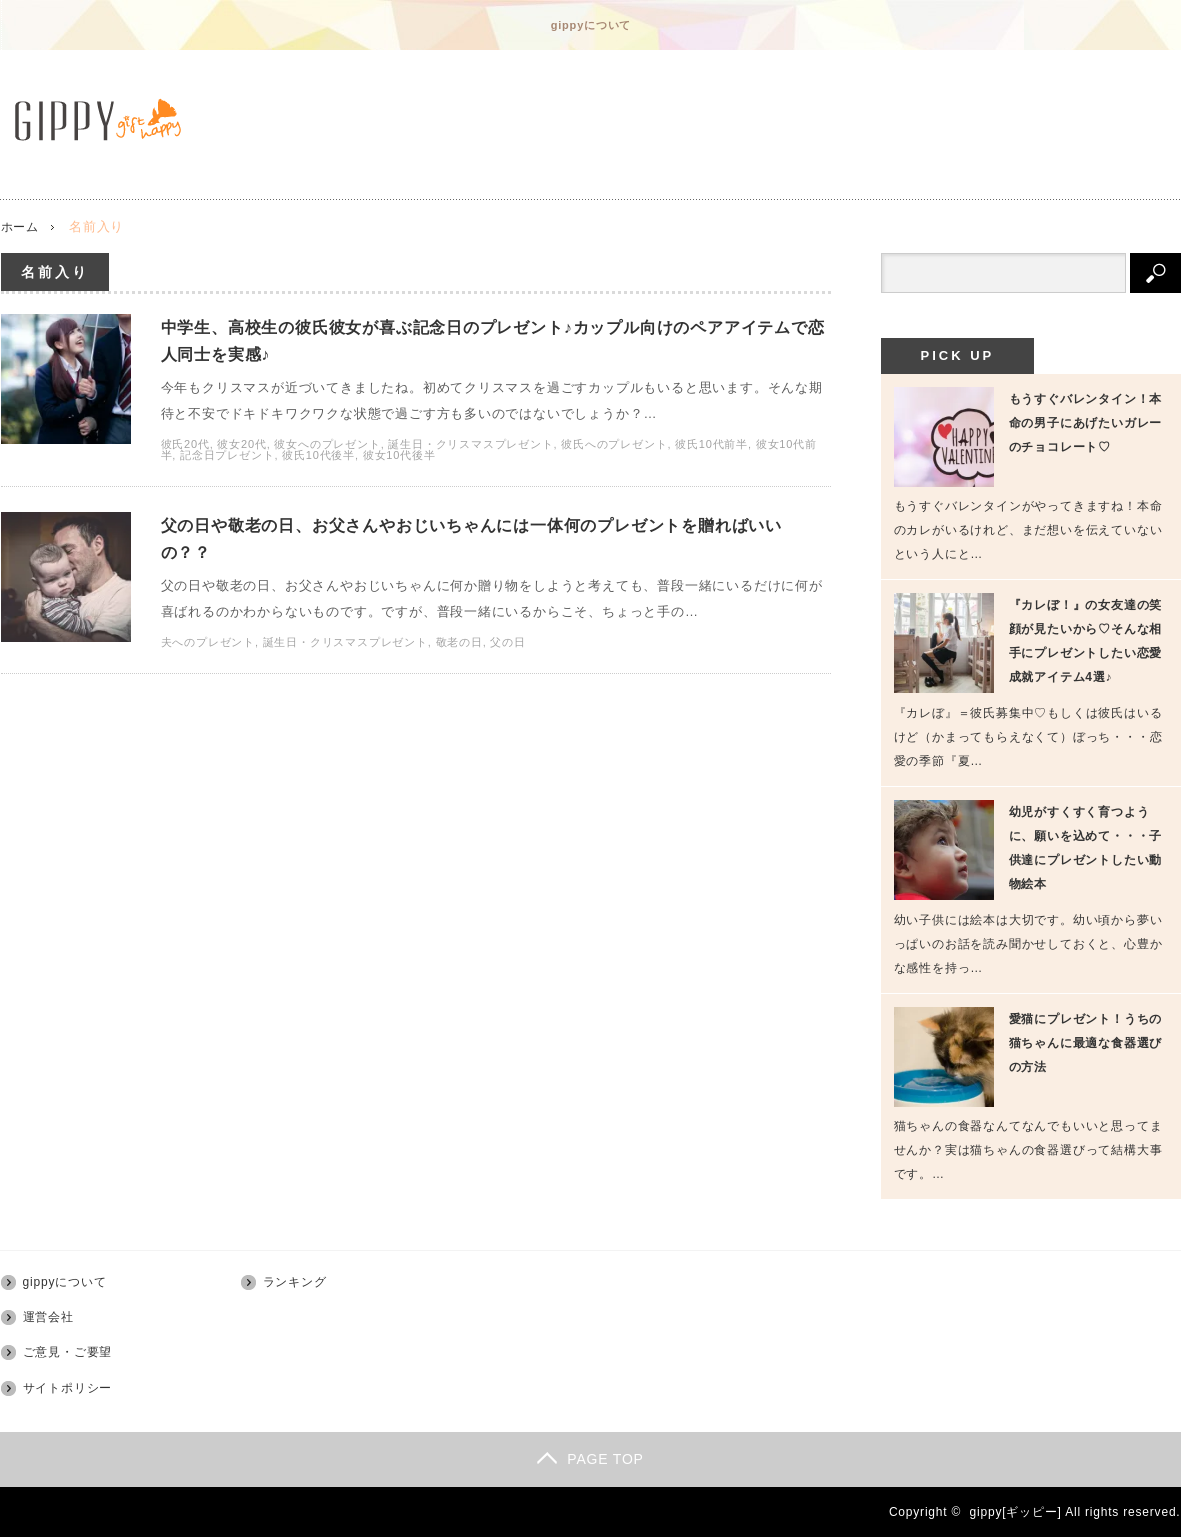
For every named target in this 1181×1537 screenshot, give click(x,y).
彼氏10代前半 (711, 456)
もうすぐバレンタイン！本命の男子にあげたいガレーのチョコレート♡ (1086, 423)
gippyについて (591, 25)
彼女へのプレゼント (327, 456)
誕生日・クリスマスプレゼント (470, 456)
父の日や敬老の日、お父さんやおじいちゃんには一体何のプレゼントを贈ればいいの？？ (490, 556)
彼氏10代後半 (318, 467)
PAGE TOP (590, 1459)
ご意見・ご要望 (68, 1352)
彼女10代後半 (399, 467)
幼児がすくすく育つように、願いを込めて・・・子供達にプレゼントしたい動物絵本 (1086, 848)
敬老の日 (459, 666)
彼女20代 (241, 456)
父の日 (507, 666)
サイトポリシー (68, 1388)
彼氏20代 (185, 456)
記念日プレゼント (227, 467)
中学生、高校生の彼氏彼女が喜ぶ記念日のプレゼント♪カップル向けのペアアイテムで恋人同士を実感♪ (495, 346)
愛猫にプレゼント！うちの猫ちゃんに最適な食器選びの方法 (1086, 1043)
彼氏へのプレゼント (614, 456)
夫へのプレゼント (208, 666)
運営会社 (48, 1317)
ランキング (295, 1282)
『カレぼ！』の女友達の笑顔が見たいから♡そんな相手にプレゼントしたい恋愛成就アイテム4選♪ (1086, 641)
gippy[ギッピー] (1016, 1512)
